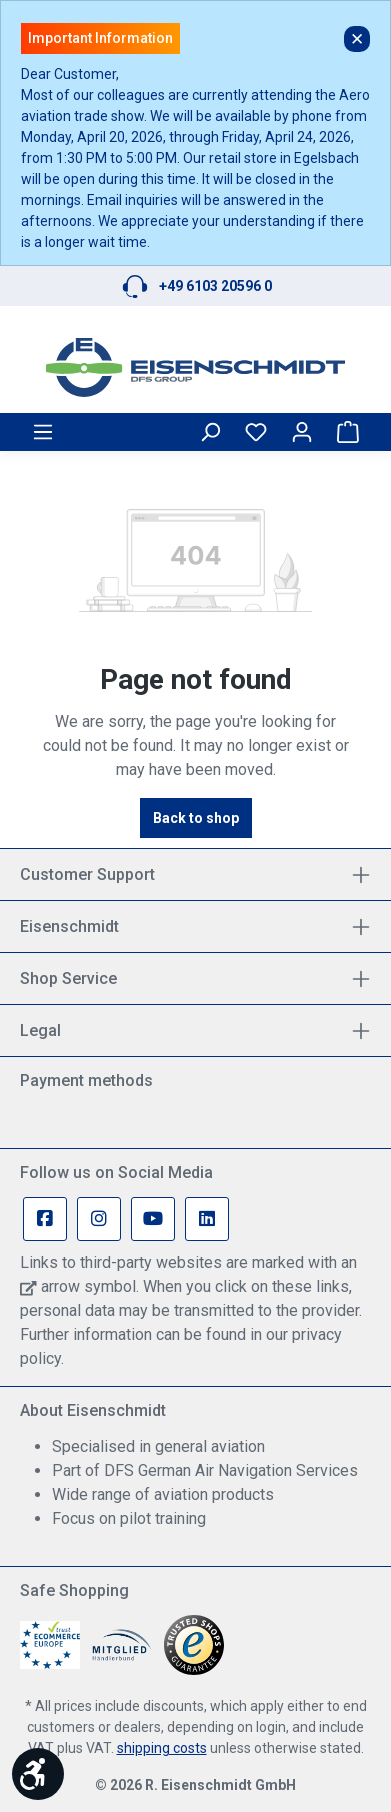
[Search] (210, 432)
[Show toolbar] (38, 1774)
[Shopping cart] (348, 432)
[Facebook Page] (45, 1219)
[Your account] (302, 432)
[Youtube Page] (153, 1219)
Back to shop (196, 818)
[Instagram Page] (99, 1219)
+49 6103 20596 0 (215, 286)
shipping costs (162, 1748)
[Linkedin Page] (207, 1219)
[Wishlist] (256, 432)
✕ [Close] (357, 39)
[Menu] (43, 432)
